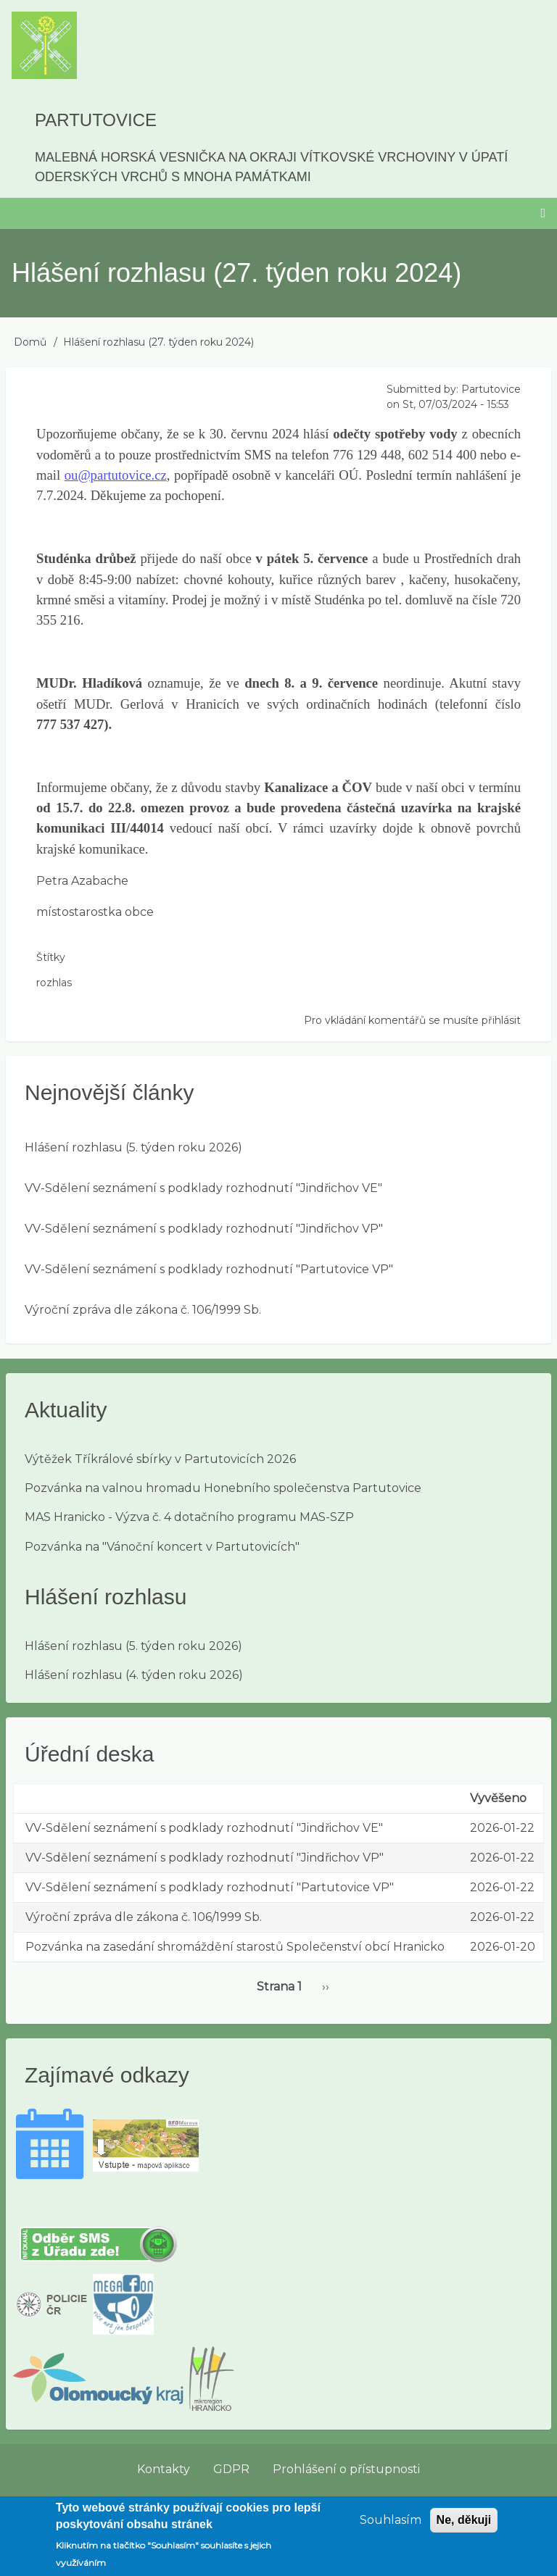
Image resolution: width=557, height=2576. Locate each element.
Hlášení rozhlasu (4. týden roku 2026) (134, 1675)
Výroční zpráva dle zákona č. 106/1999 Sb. (143, 1310)
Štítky (50, 957)
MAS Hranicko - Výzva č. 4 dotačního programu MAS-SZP (189, 1517)
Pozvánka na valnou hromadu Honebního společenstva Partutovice (223, 1488)
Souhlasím (390, 2527)
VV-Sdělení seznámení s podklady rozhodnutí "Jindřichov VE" (203, 1188)
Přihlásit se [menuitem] (516, 2502)
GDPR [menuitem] (231, 2469)
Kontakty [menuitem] (163, 2469)
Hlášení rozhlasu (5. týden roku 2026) (133, 1147)
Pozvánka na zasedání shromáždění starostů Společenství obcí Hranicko (235, 1947)
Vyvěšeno (498, 1798)
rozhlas (54, 982)
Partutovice (96, 120)
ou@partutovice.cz (116, 475)
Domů (30, 342)
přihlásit (501, 1020)
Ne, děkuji (464, 2527)
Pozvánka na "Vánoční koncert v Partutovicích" (162, 1547)
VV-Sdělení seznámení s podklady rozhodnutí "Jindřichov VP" (204, 1228)
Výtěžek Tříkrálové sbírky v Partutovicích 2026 (160, 1459)
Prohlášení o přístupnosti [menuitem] (346, 2469)
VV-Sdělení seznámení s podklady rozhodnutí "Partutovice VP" (209, 1269)
